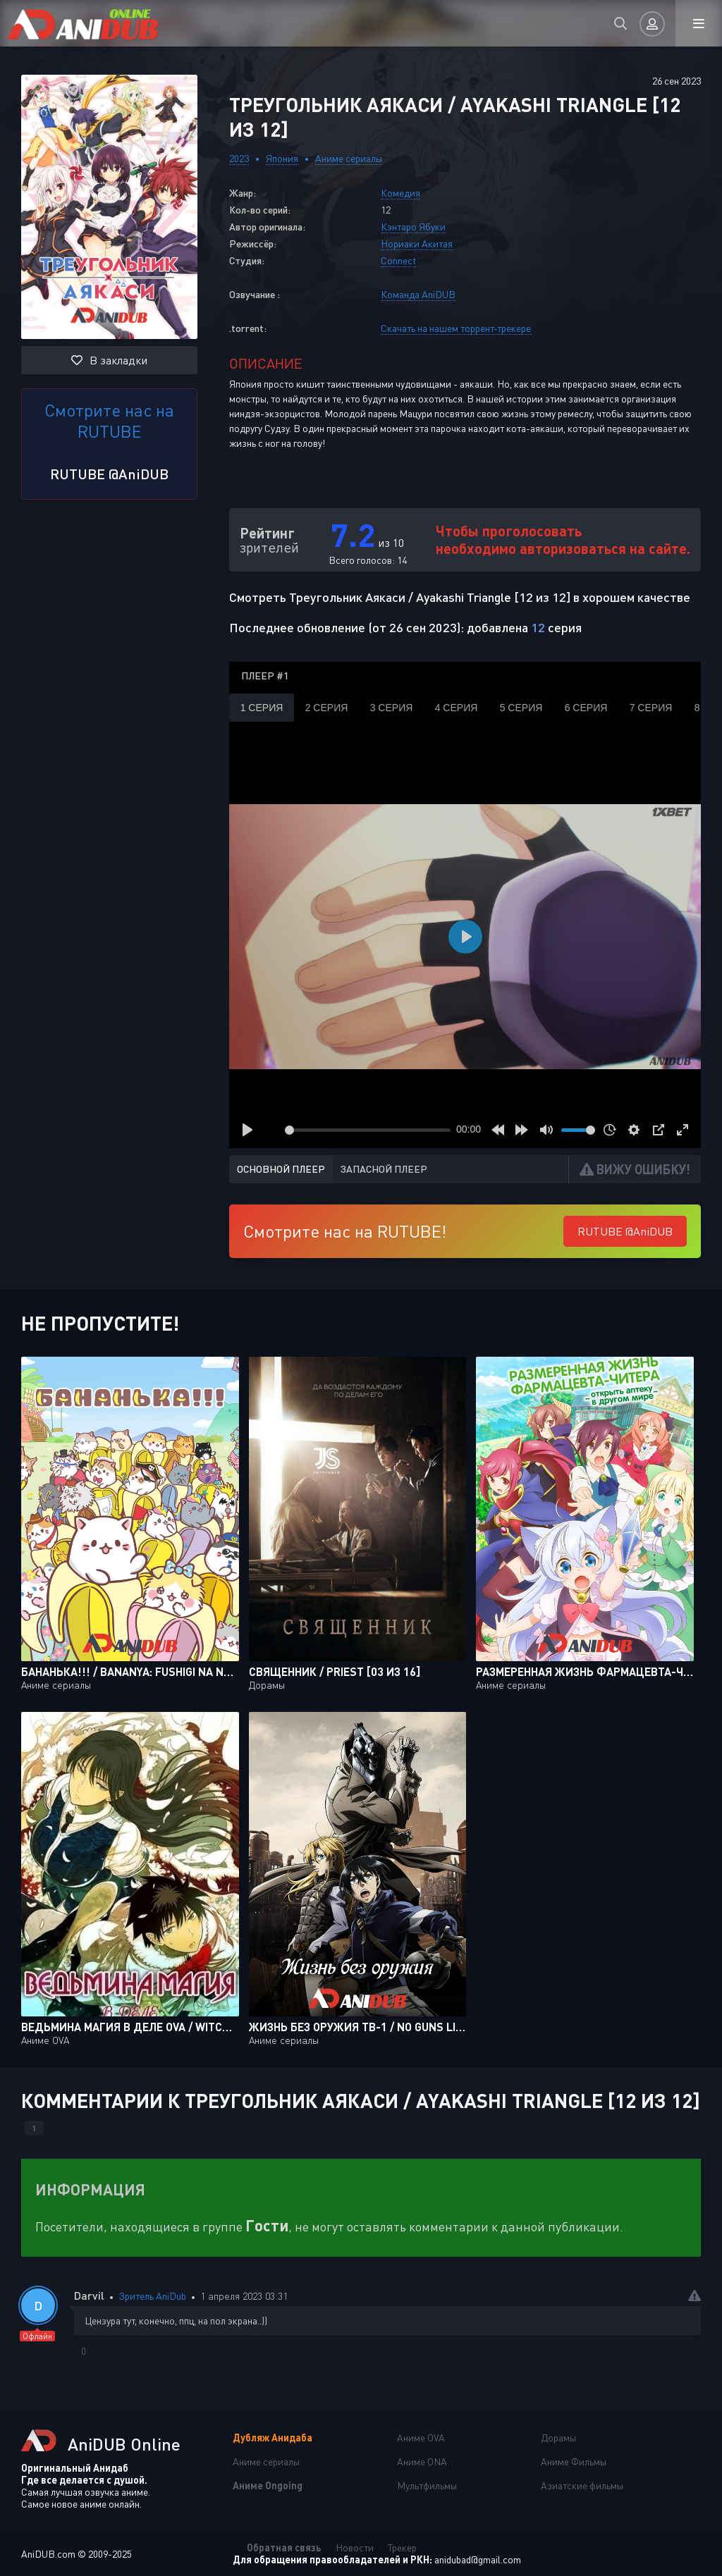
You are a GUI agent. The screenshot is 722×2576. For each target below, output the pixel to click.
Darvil (89, 2295)
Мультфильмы (427, 2485)
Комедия (400, 193)
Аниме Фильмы (573, 2461)
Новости (355, 2547)
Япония (282, 158)
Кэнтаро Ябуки (413, 227)
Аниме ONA (422, 2461)
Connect (398, 260)
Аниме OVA (421, 2437)
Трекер (402, 2547)
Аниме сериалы (348, 158)
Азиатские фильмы (582, 2485)
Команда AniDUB (418, 294)
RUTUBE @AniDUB (109, 473)
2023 (239, 158)
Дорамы (558, 2437)
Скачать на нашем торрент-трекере (456, 328)
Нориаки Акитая (417, 243)
